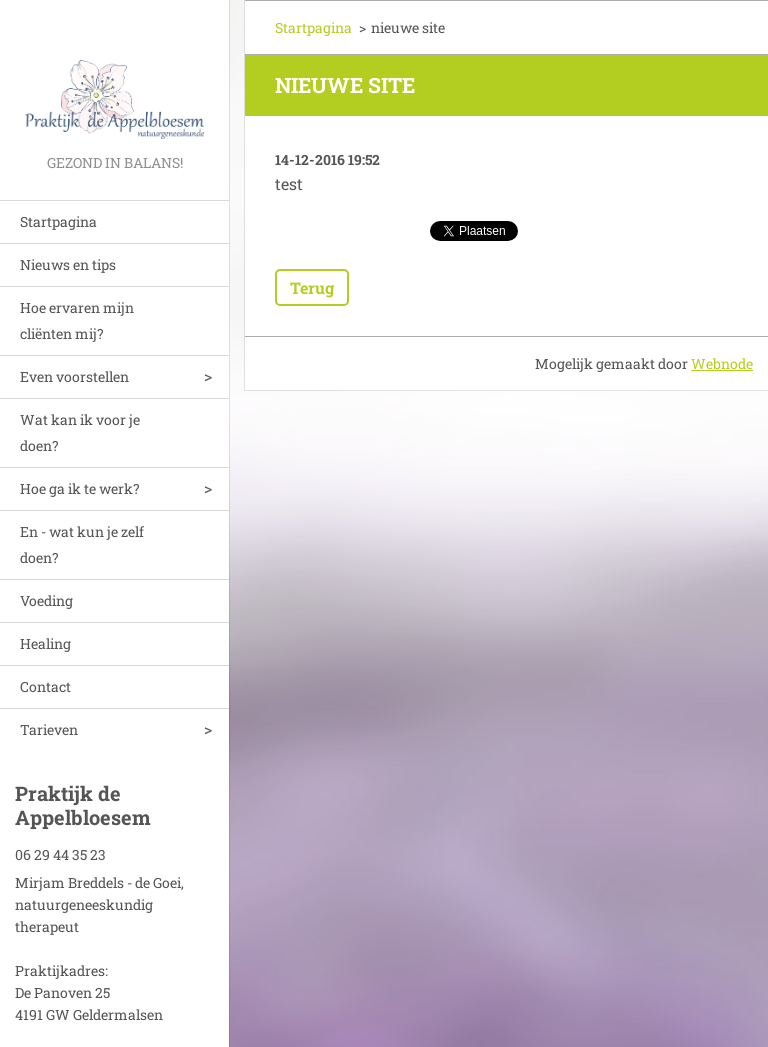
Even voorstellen (74, 376)
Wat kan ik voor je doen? (80, 432)
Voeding (46, 600)
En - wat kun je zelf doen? (82, 544)
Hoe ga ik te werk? (80, 488)
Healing (45, 643)
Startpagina (58, 221)
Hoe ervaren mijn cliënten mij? (77, 320)
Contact (45, 686)
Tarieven (49, 729)
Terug (312, 287)
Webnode (722, 363)
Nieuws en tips (68, 264)
